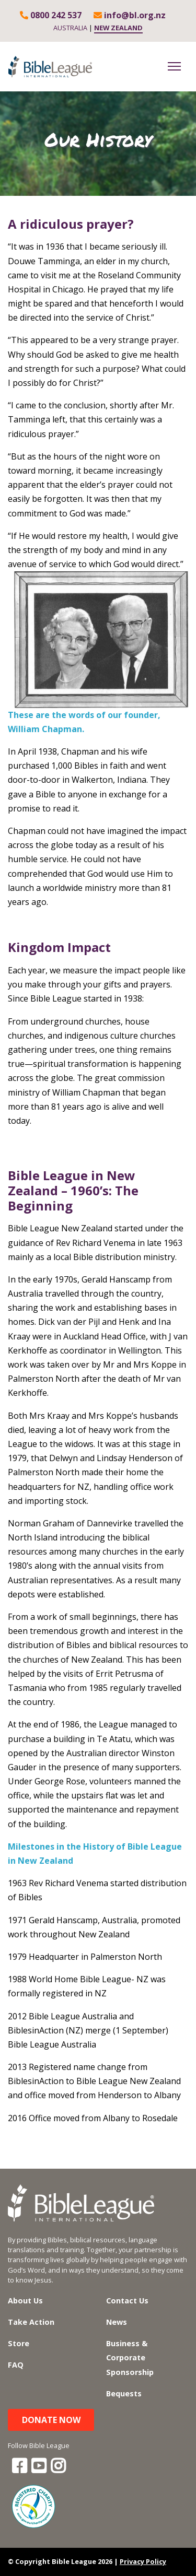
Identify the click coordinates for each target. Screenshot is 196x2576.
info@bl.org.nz (130, 15)
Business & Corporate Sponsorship (130, 2357)
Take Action (31, 2322)
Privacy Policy (143, 2561)
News (116, 2322)
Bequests (124, 2393)
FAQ (16, 2365)
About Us (25, 2301)
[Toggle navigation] (174, 66)
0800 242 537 (51, 15)
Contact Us (127, 2301)
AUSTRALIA (70, 27)
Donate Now (51, 2420)
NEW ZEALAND (118, 27)
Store (18, 2343)
